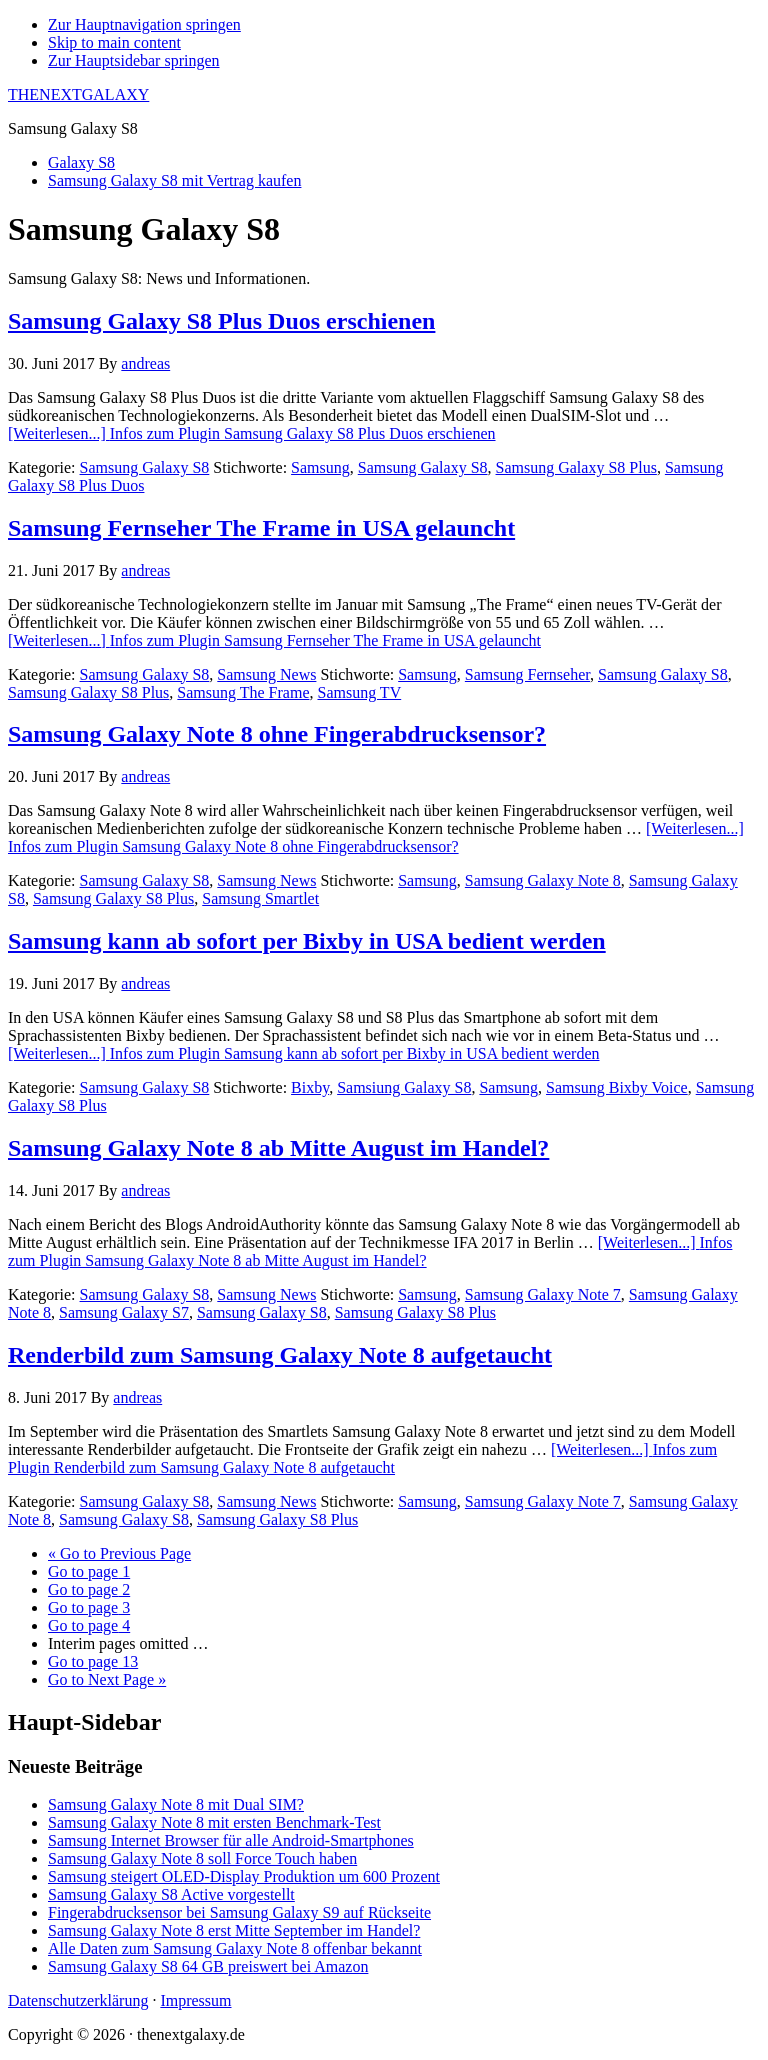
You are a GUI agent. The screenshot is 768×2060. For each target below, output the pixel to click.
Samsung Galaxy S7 (124, 1312)
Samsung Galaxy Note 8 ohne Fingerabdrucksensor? (277, 734)
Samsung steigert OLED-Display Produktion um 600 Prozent (244, 1876)
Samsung (320, 467)
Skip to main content (114, 42)
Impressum (195, 2000)
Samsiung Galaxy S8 (404, 1087)
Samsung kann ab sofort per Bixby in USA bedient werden (307, 941)
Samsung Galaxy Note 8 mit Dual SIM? (176, 1804)
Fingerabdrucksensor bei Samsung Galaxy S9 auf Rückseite (239, 1912)
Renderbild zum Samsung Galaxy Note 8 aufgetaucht (280, 1355)
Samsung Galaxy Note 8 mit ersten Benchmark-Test (214, 1822)
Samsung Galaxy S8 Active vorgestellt (171, 1894)
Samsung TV (359, 692)
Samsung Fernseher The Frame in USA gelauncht (261, 528)
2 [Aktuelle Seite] (89, 1589)
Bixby (310, 1087)
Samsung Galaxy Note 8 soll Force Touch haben (202, 1858)
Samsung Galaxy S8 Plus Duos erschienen (221, 321)
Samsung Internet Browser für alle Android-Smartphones (231, 1840)
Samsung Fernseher (527, 674)
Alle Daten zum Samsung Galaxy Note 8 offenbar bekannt (235, 1948)
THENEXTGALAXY (78, 94)
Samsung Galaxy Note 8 (543, 880)
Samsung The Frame (243, 692)
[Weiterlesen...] (252, 433)
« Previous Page (119, 1553)
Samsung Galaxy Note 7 (543, 1294)
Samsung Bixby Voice (617, 1087)
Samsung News (266, 674)
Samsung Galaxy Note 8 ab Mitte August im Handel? (278, 1148)
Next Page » (107, 1679)
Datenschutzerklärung (78, 2000)
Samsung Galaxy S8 (145, 467)
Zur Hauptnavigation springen (144, 24)
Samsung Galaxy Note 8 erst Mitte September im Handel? (234, 1930)
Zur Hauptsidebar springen (134, 60)
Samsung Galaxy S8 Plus (576, 467)
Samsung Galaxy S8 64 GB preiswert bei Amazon (208, 1966)
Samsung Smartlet (260, 898)
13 (93, 1661)
